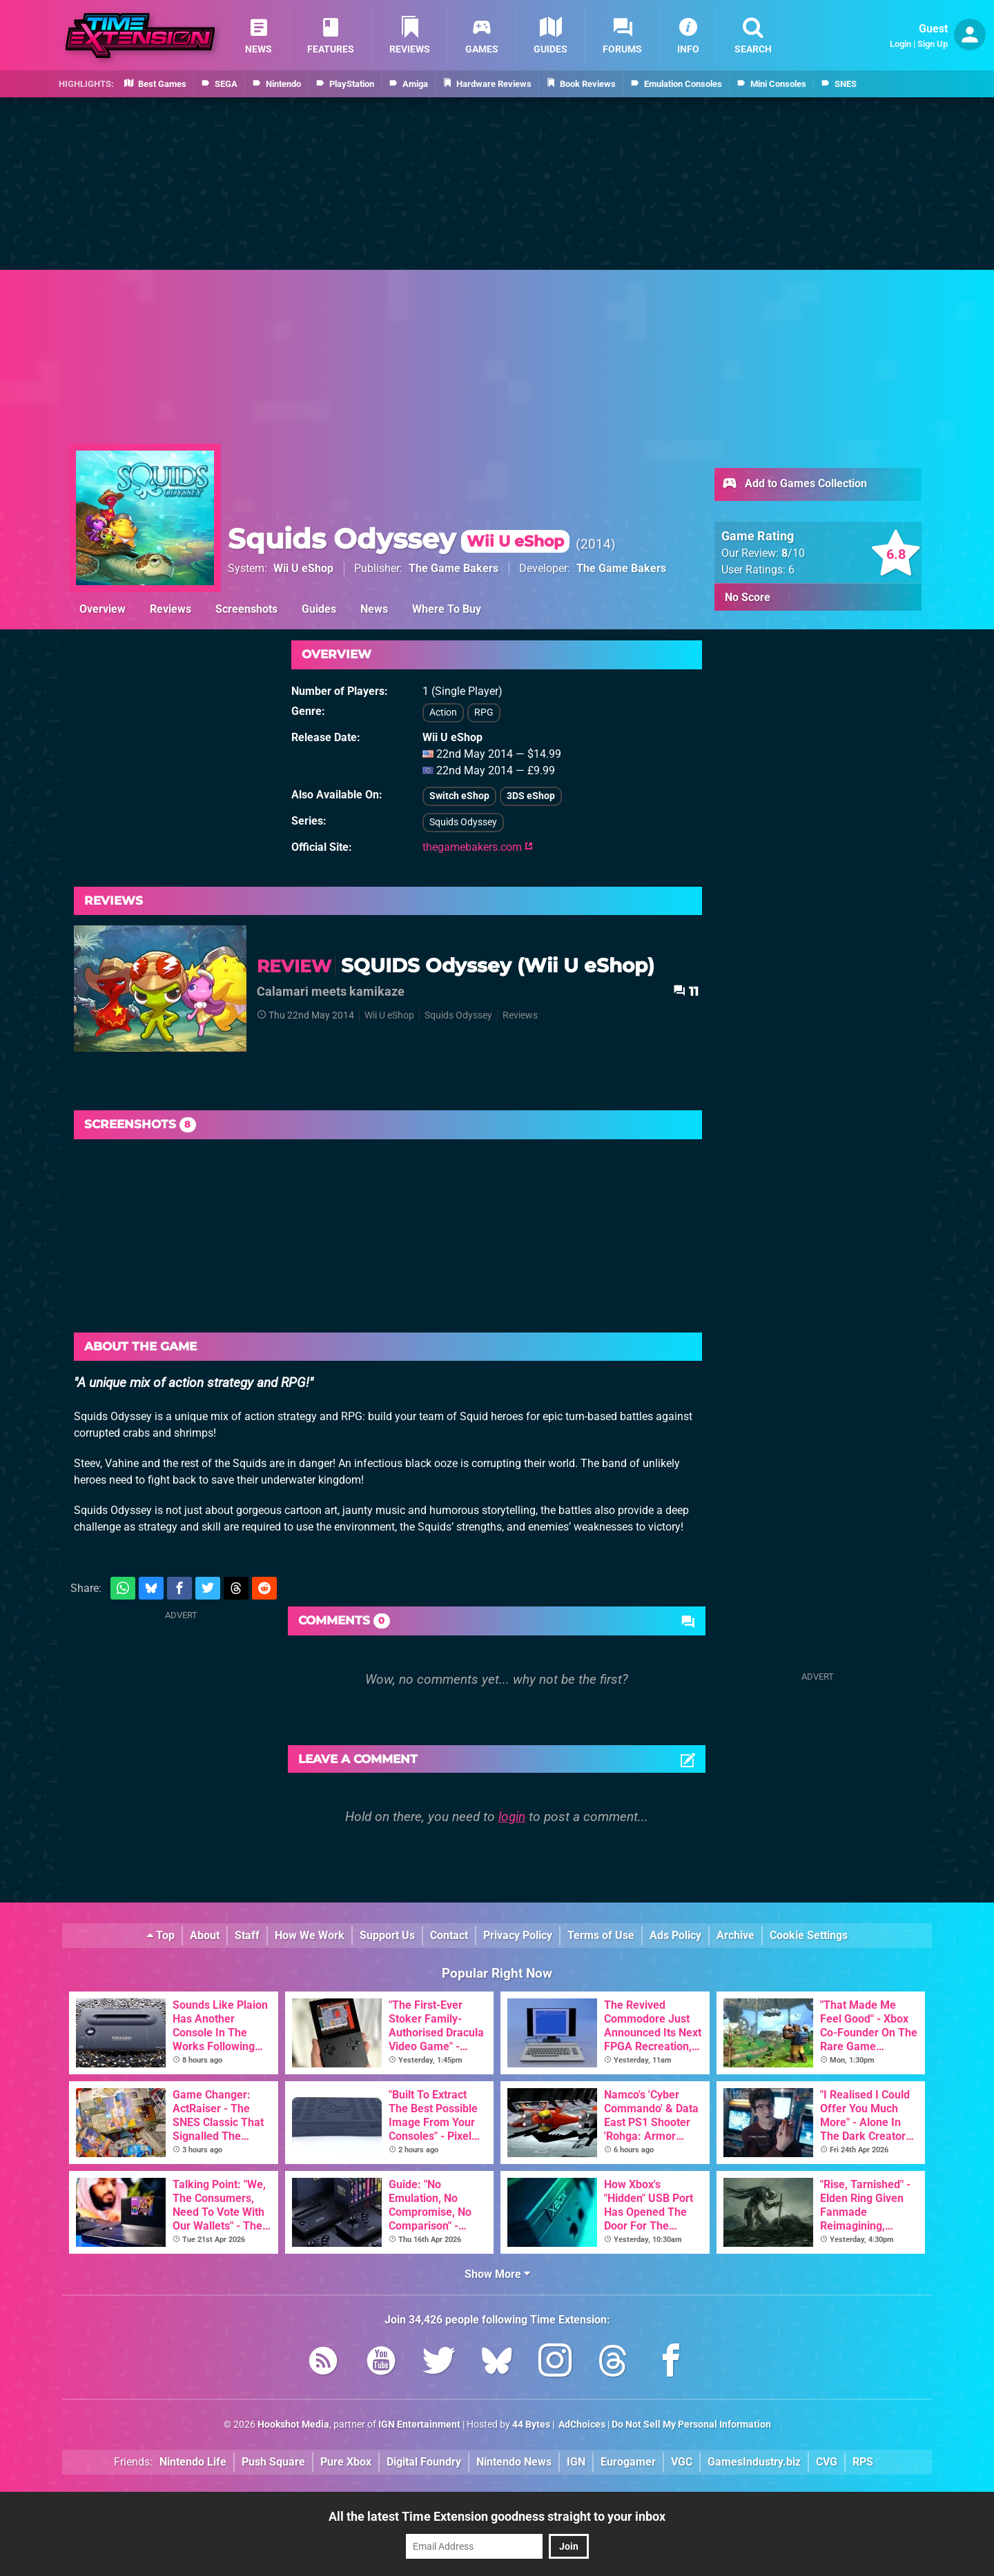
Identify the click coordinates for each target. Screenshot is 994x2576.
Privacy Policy (517, 1935)
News (374, 609)
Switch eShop (459, 796)
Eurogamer (628, 2461)
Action (443, 712)
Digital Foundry (424, 2461)
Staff (247, 1935)
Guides (319, 609)
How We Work (309, 1935)
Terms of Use (600, 1935)
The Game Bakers (453, 568)
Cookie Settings (809, 1935)
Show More (497, 2274)
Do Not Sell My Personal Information (691, 2424)
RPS (862, 2461)
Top (161, 1935)
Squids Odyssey (398, 538)
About (205, 1935)
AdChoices (580, 2424)
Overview (102, 609)
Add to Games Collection (794, 484)
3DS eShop (531, 796)
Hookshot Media (293, 2424)
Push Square (273, 2461)
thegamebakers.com (477, 847)
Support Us (387, 1935)
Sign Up (932, 44)
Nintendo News (514, 2461)
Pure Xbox (345, 2461)
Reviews (170, 609)
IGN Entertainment (419, 2424)
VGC (681, 2461)
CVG (826, 2461)
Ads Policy (675, 1935)
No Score (747, 597)
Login (900, 44)
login (511, 1817)
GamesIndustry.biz (754, 2461)
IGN (576, 2461)
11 (686, 991)
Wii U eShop (303, 568)
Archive (735, 1935)
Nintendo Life (192, 2461)
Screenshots (246, 609)
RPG (484, 712)
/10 (793, 553)
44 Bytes (531, 2424)
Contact (449, 1935)
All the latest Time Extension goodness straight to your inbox (497, 2516)
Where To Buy (446, 609)
